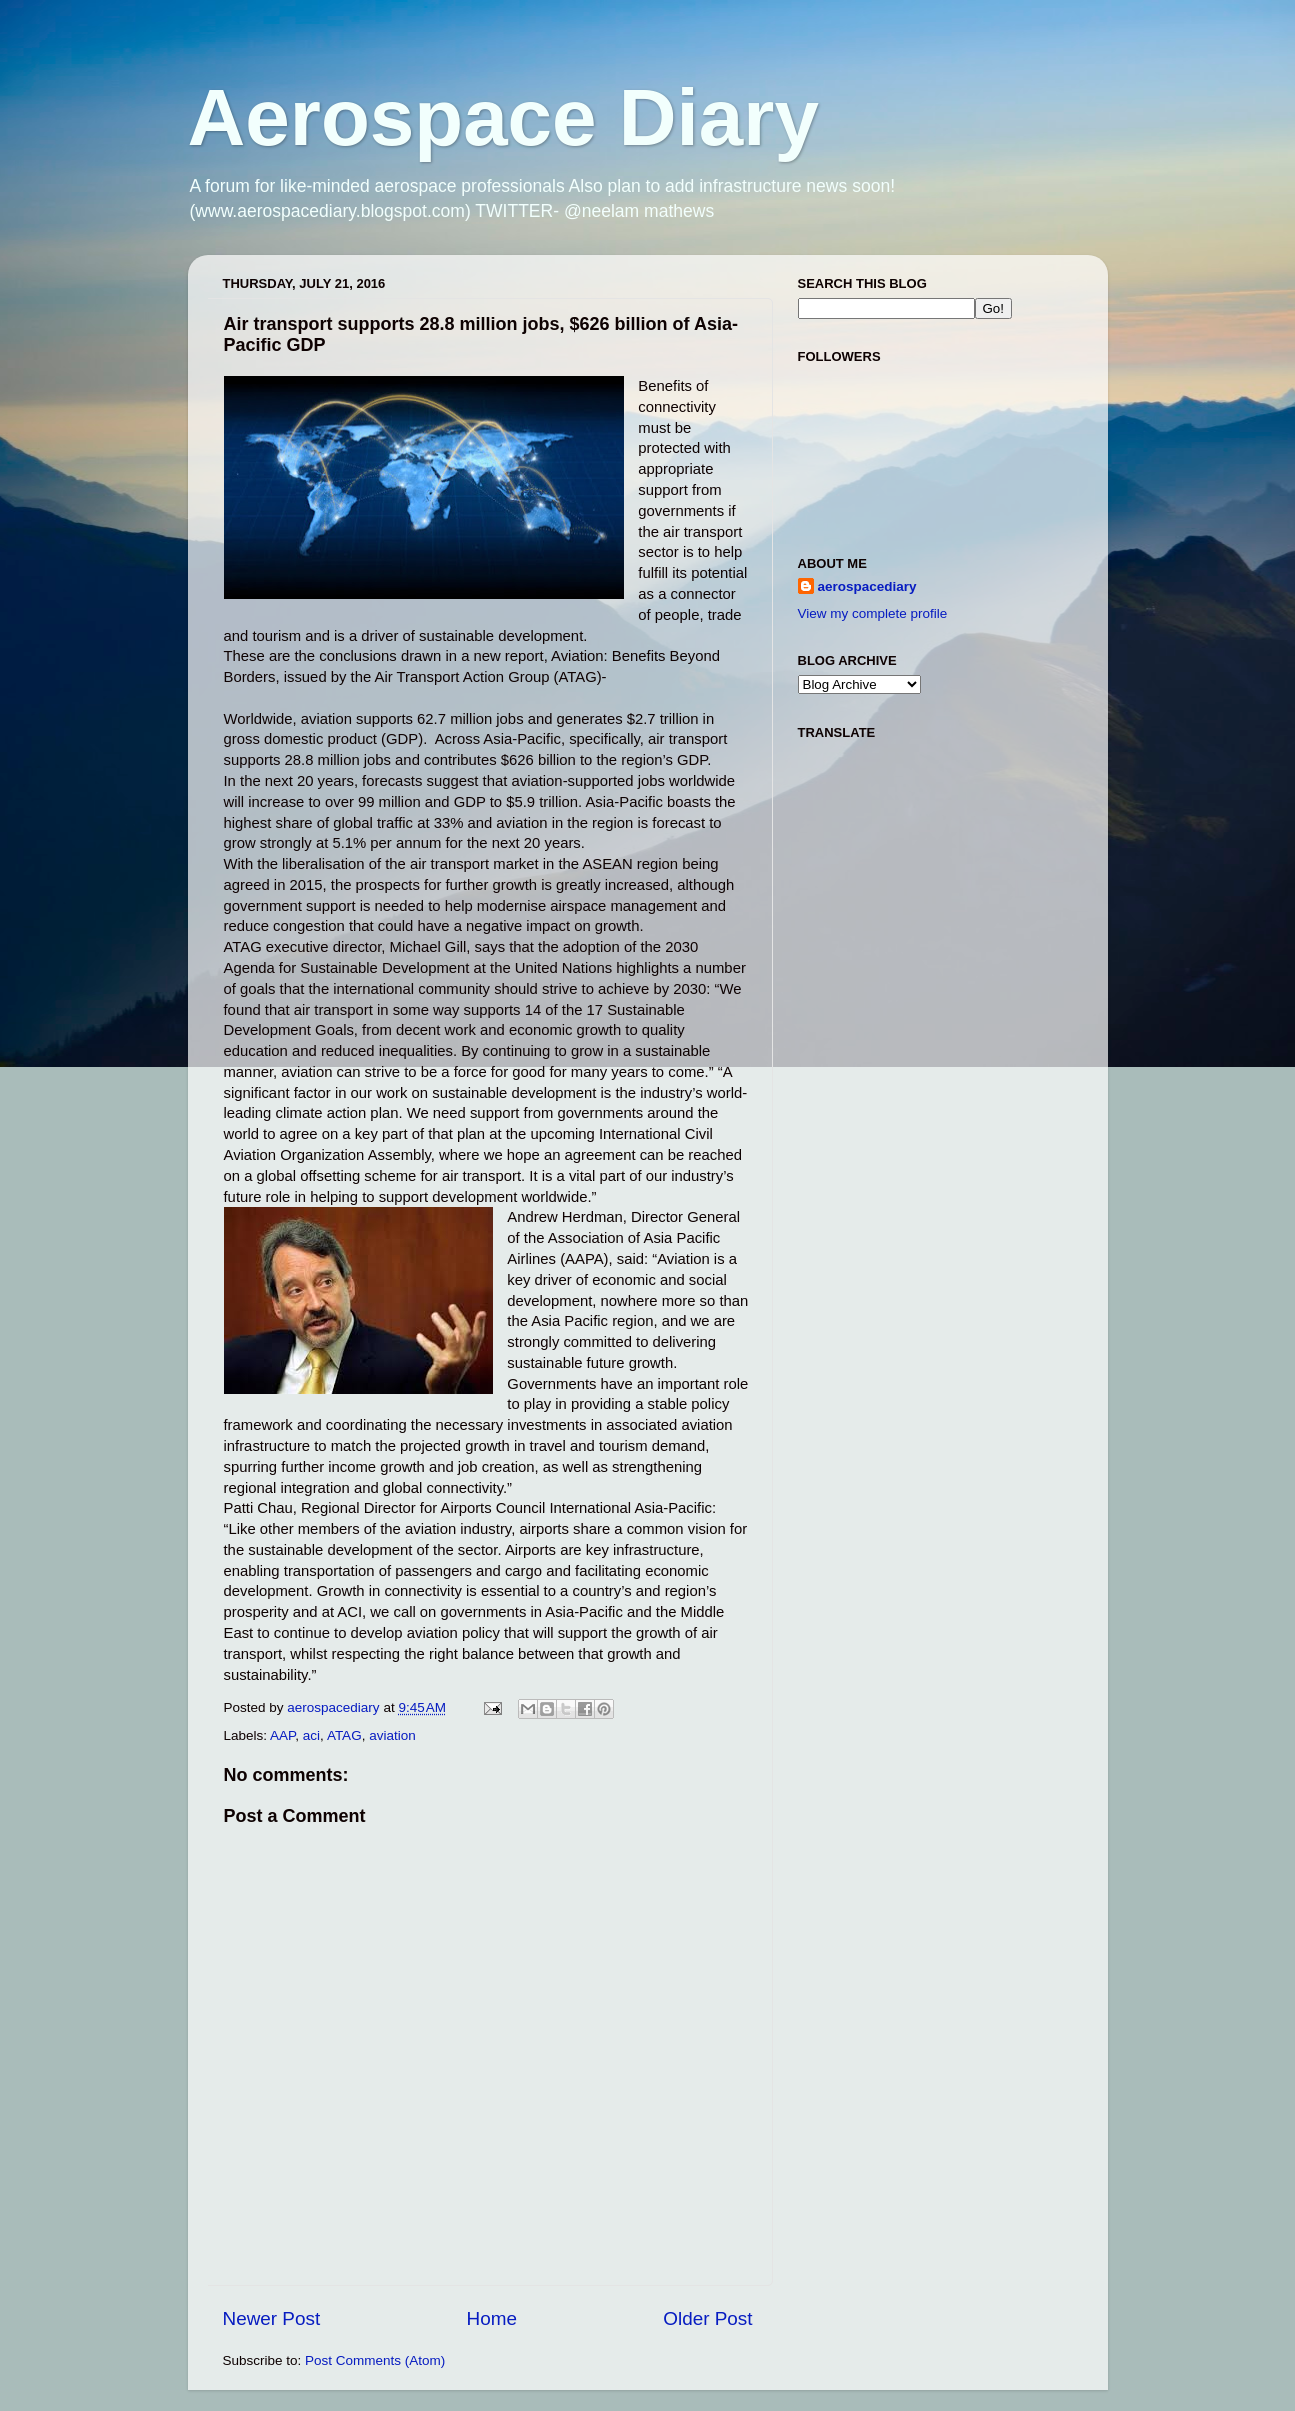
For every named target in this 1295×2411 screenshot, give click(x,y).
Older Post (707, 2318)
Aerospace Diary (503, 117)
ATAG (344, 1735)
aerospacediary (867, 586)
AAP (282, 1735)
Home (492, 2318)
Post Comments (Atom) (375, 2360)
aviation (392, 1735)
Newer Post (272, 2318)
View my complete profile (873, 613)
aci (311, 1735)
